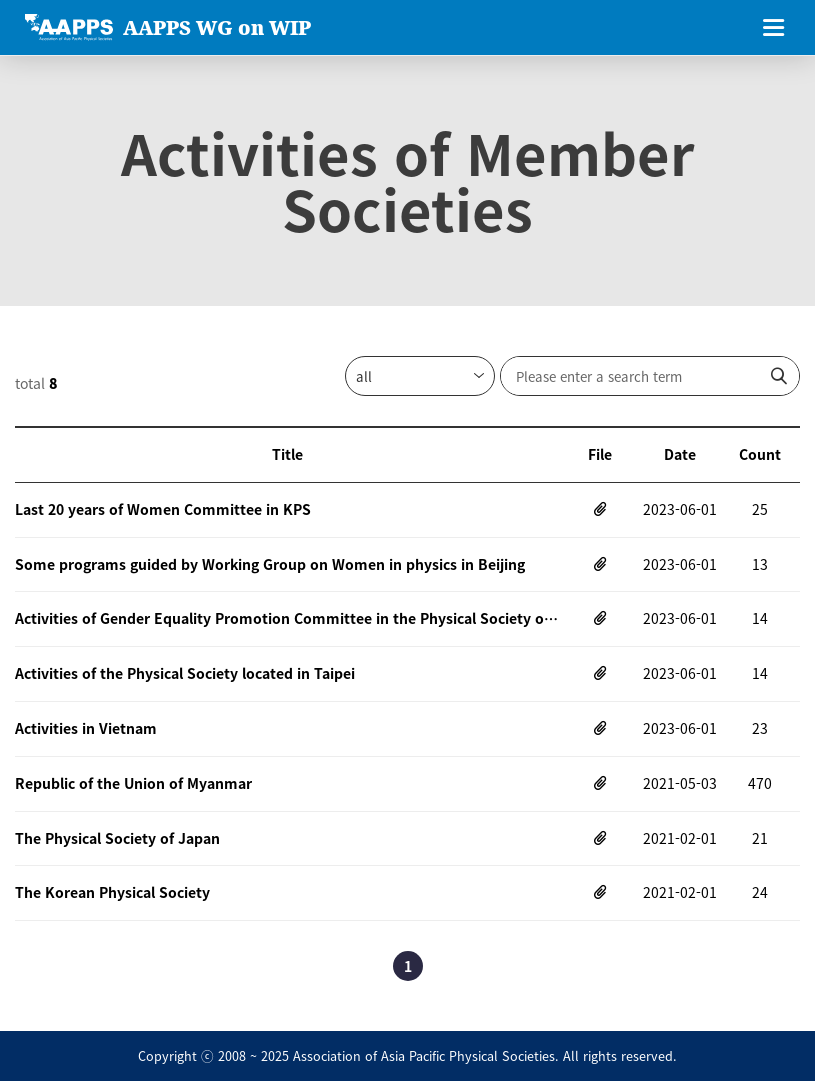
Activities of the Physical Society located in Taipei (185, 673)
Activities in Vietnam (86, 728)
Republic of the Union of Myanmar (133, 783)
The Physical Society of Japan (117, 838)
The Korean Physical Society (112, 892)
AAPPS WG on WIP (217, 28)
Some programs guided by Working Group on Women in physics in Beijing (270, 564)
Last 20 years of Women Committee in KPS (163, 509)
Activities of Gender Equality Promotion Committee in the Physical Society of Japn (287, 618)
